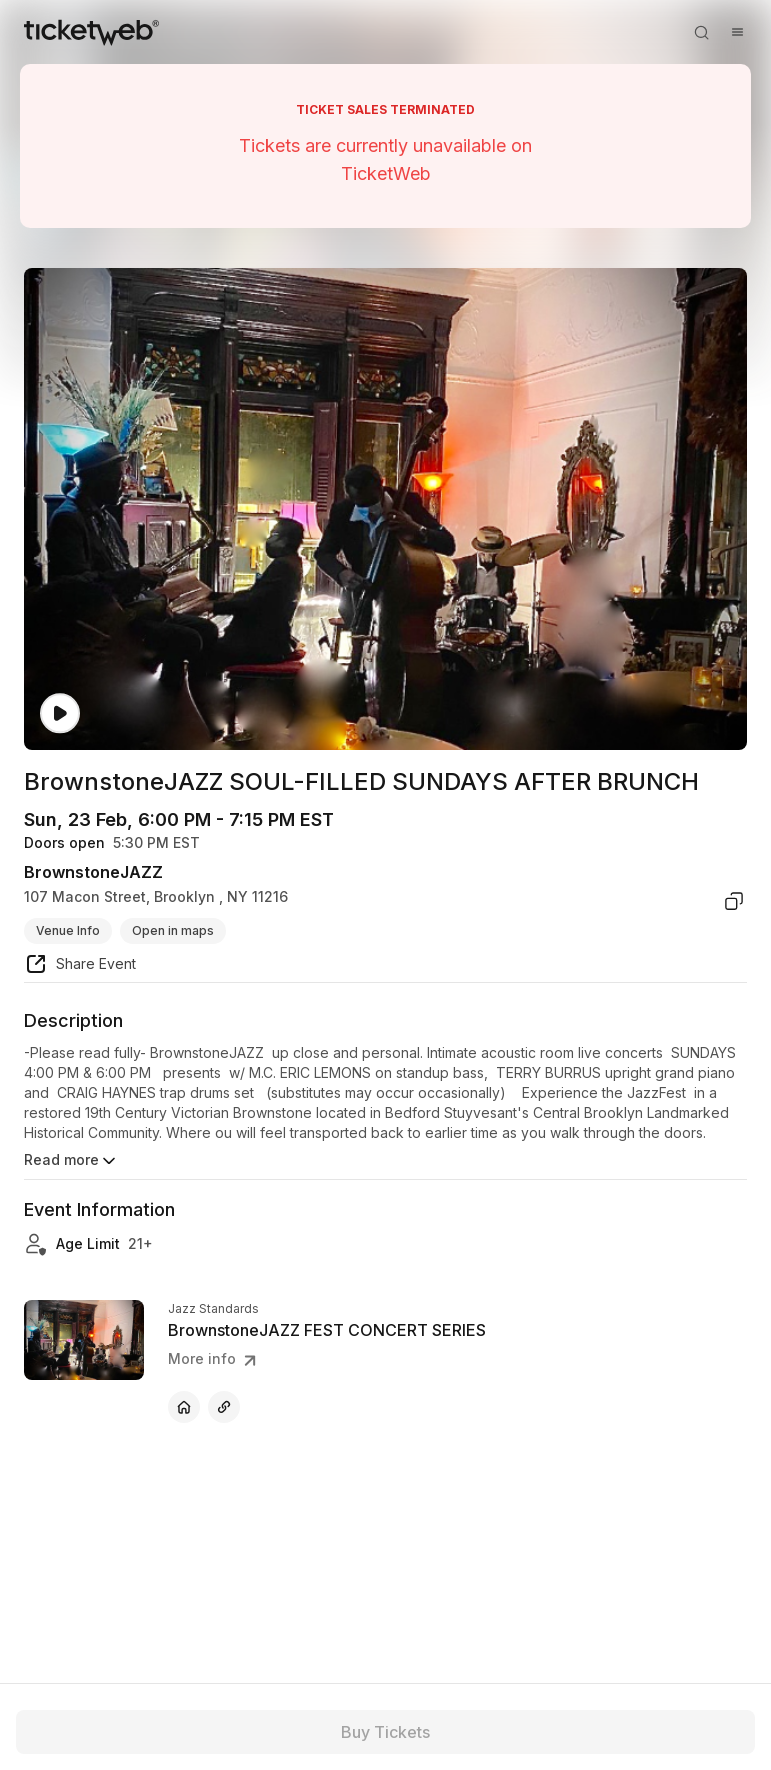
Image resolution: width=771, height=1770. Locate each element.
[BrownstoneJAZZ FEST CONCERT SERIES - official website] (184, 1407)
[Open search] (701, 32)
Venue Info (68, 930)
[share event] (80, 967)
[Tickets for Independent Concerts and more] (91, 32)
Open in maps (173, 930)
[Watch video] (60, 713)
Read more (71, 1161)
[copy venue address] (734, 901)
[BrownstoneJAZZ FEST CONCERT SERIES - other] (224, 1407)
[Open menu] (737, 32)
